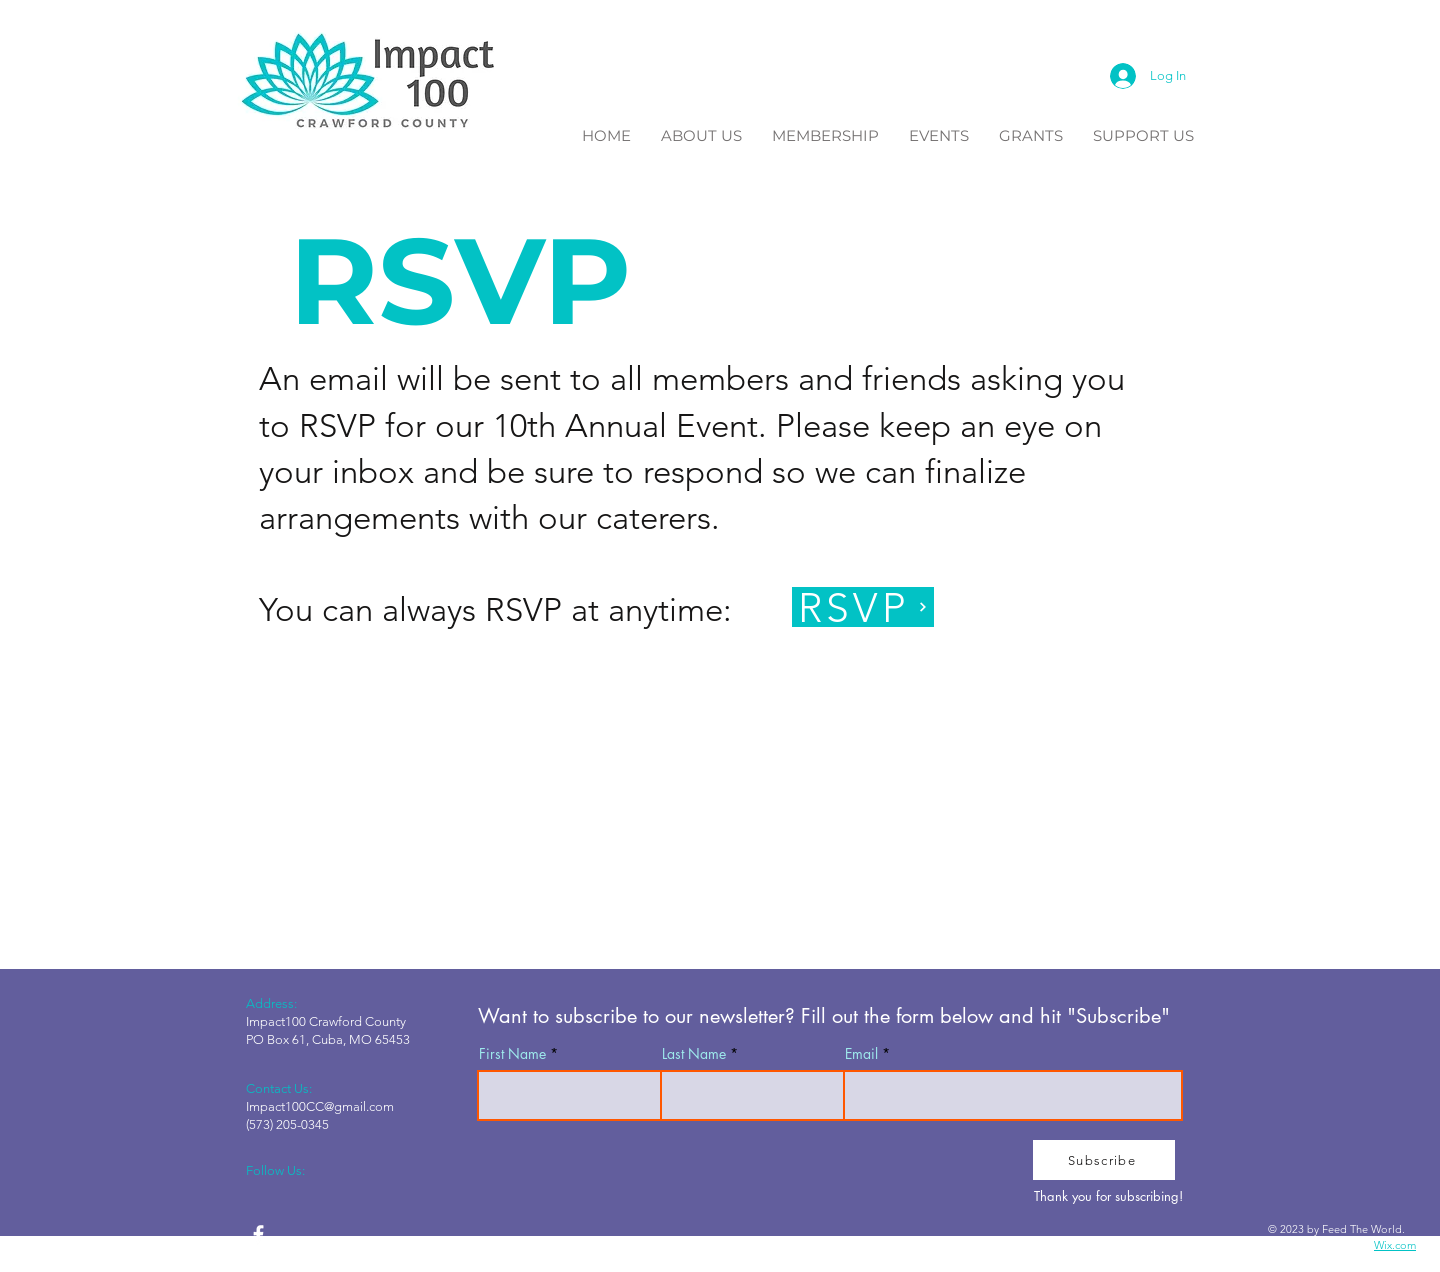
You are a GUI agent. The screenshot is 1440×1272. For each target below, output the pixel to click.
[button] (701, 133)
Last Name (694, 1054)
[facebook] (258, 1234)
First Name (512, 1054)
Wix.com (1395, 1245)
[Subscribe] (1104, 1160)
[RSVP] (863, 607)
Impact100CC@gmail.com (320, 1106)
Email (861, 1054)
